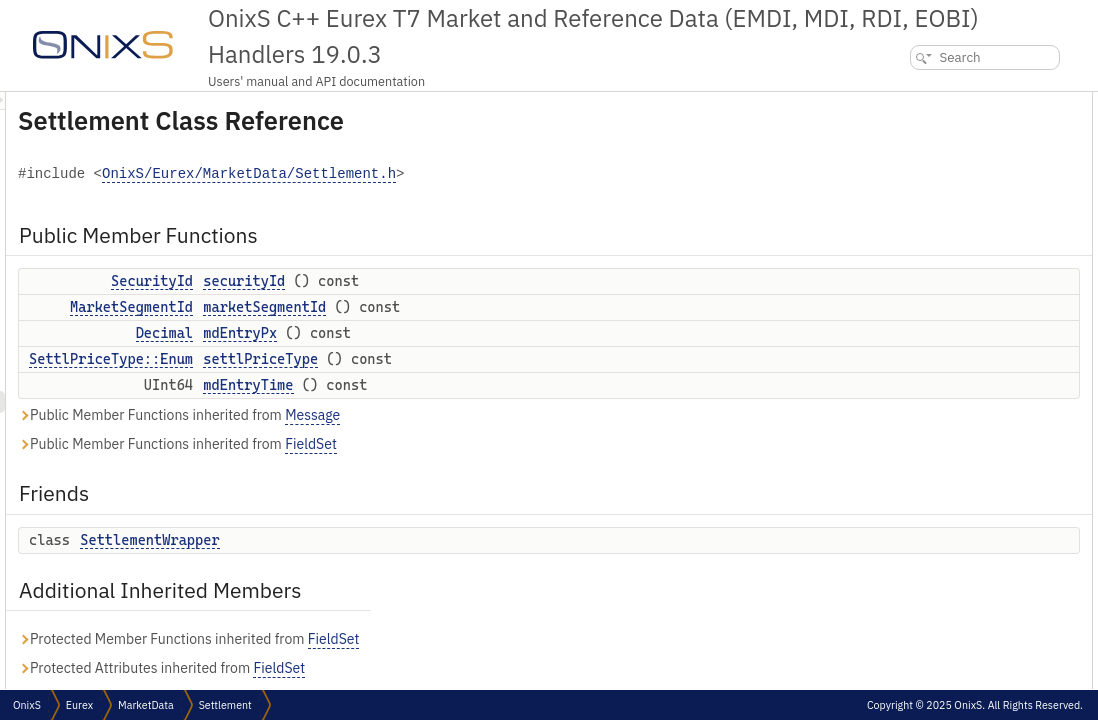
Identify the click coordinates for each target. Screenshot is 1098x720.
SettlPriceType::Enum (361, 359)
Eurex (79, 705)
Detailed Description (929, 300)
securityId (494, 281)
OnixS (27, 705)
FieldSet (561, 444)
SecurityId (402, 281)
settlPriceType (510, 359)
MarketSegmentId (381, 307)
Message (562, 415)
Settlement (225, 705)
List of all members (926, 498)
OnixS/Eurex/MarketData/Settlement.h (499, 174)
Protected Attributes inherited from (411, 668)
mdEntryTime (498, 385)
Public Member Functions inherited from (429, 415)
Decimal (414, 333)
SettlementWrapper (399, 540)
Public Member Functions (946, 102)
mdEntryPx (490, 333)
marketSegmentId (514, 307)
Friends (896, 234)
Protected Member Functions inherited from (438, 639)
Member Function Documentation (965, 322)
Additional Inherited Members (960, 278)
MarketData (146, 705)
